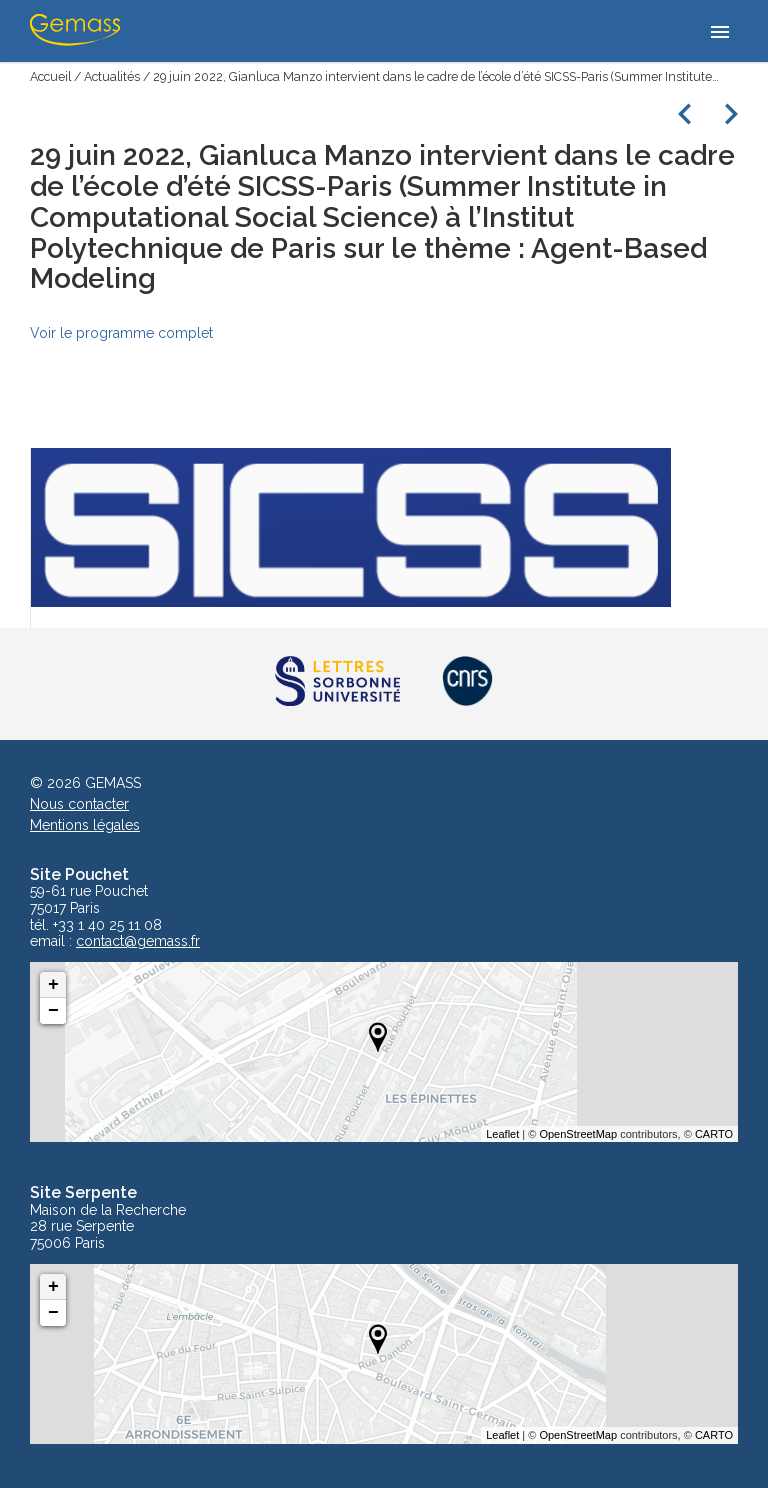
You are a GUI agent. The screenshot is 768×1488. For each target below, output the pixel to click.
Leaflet (502, 1134)
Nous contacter (79, 804)
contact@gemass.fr (138, 941)
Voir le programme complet (121, 333)
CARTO (714, 1134)
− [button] (53, 1011)
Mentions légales (85, 825)
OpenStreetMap (578, 1134)
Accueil (50, 76)
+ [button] (53, 985)
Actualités (112, 76)
